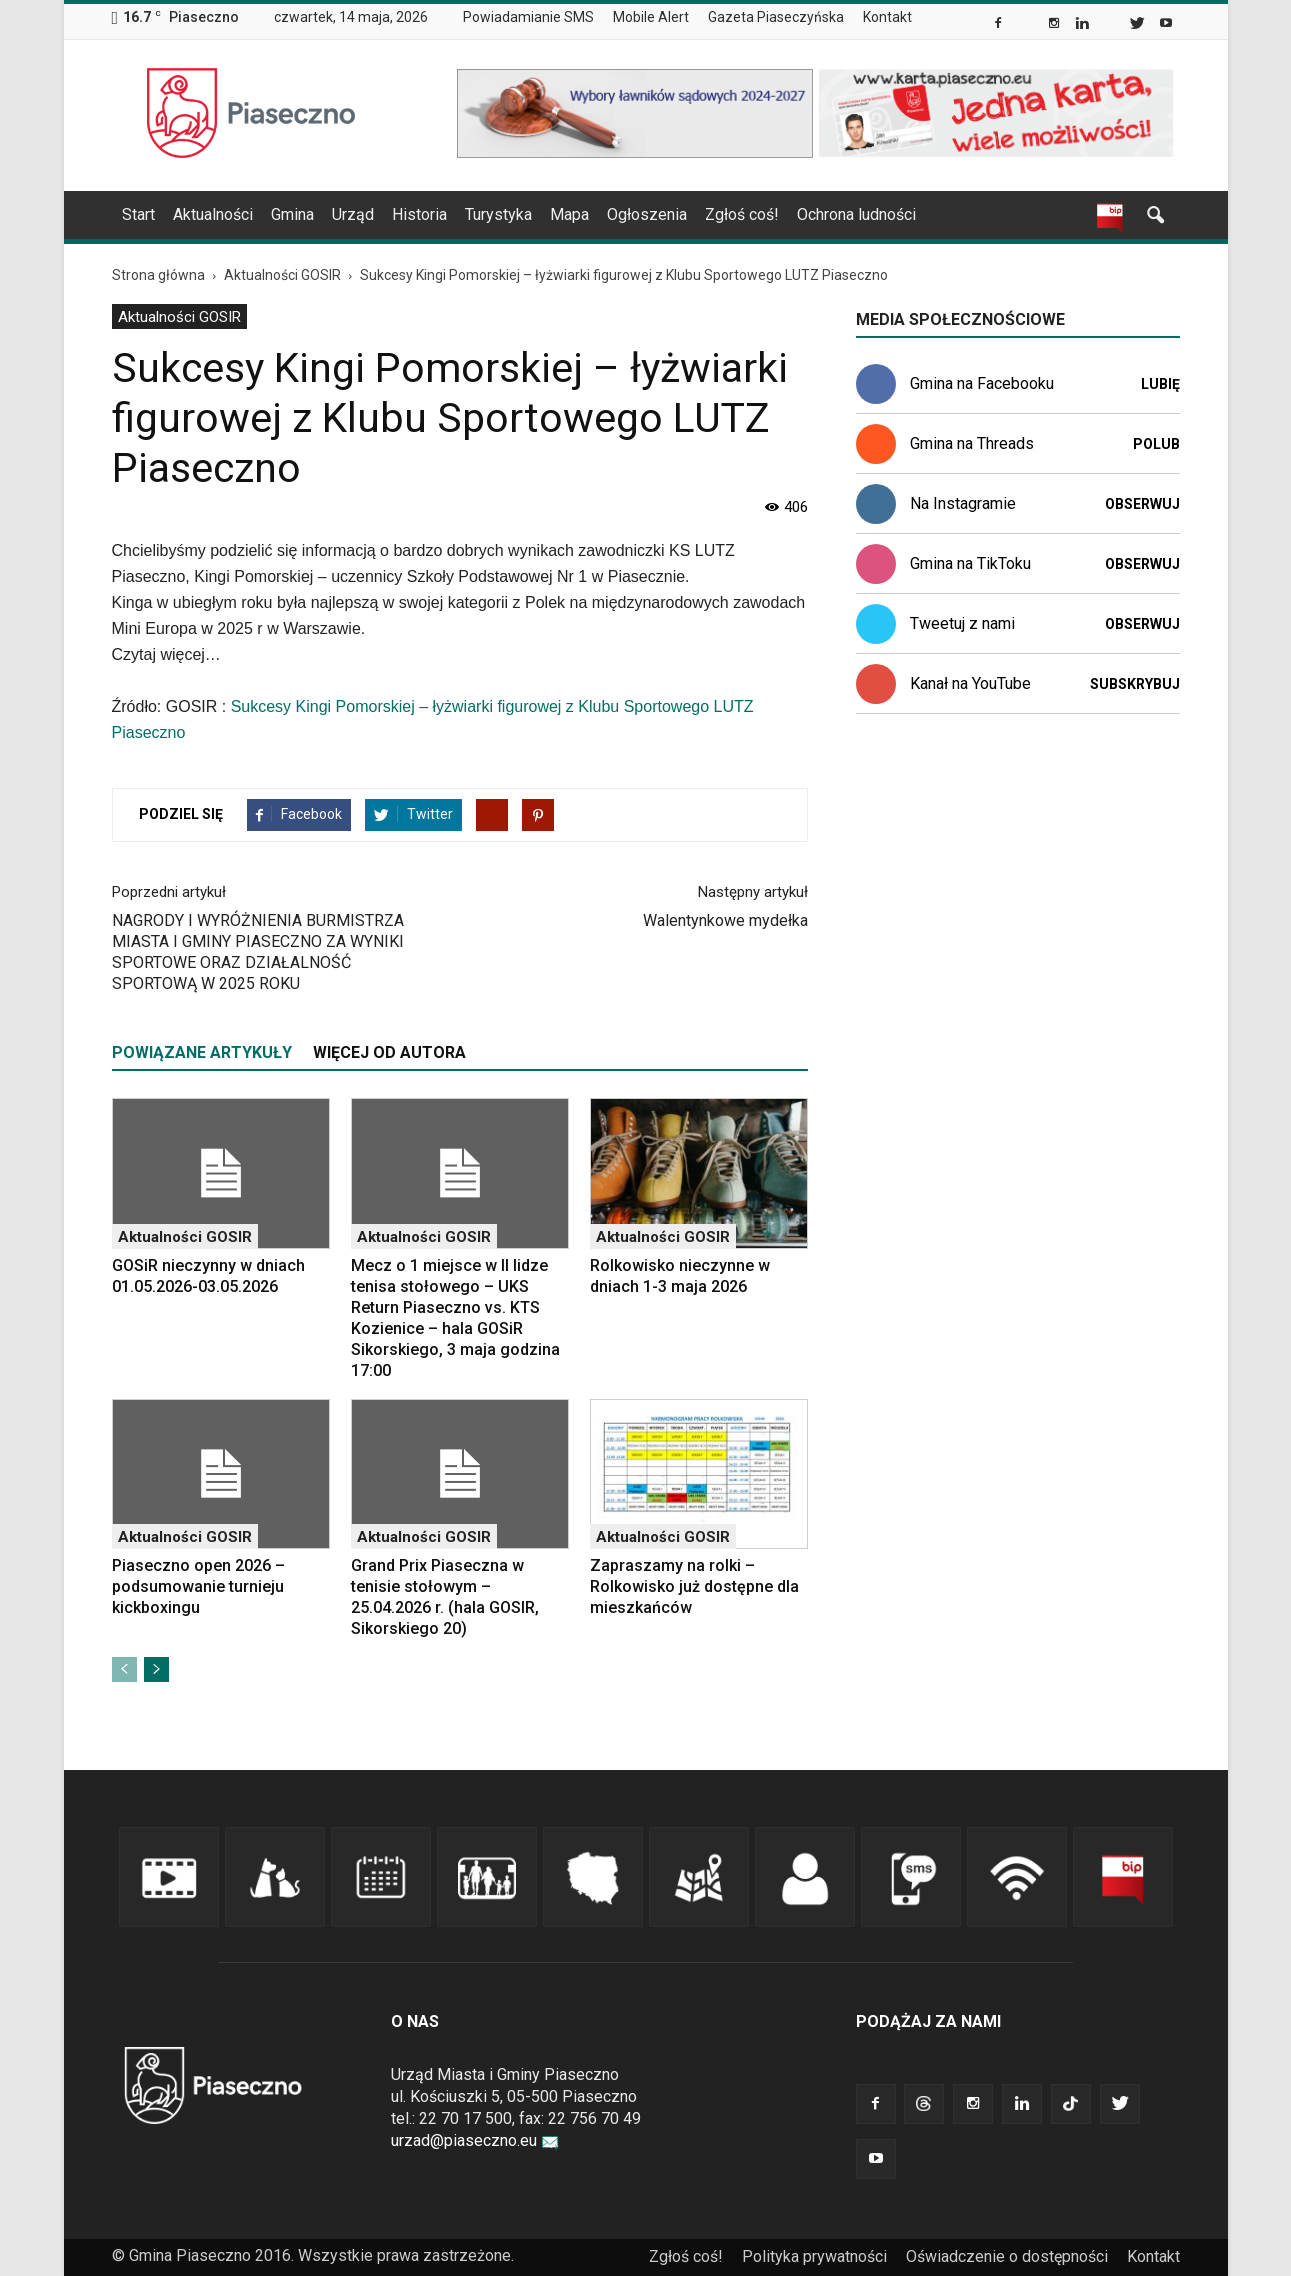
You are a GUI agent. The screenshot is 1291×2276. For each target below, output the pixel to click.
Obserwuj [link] (1142, 504)
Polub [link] (1156, 444)
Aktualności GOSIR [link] (179, 317)
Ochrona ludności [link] (856, 214)
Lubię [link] (1160, 384)
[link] (999, 25)
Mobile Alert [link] (651, 17)
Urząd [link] (353, 214)
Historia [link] (419, 214)
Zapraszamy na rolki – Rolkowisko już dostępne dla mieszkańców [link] (694, 1586)
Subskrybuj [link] (1135, 684)
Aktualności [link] (213, 214)
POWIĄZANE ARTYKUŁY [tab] (202, 1052)
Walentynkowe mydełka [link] (725, 920)
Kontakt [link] (887, 17)
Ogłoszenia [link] (647, 214)
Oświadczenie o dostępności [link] (1007, 2256)
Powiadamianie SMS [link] (528, 17)
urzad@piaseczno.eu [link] (475, 2140)
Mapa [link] (569, 214)
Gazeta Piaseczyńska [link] (776, 17)
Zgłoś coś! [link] (742, 214)
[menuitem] (536, 18)
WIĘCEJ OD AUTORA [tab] (389, 1052)
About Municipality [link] (941, 17)
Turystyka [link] (498, 214)
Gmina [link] (292, 214)
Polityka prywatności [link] (814, 2256)
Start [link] (138, 214)
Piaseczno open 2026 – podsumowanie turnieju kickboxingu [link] (198, 1586)
